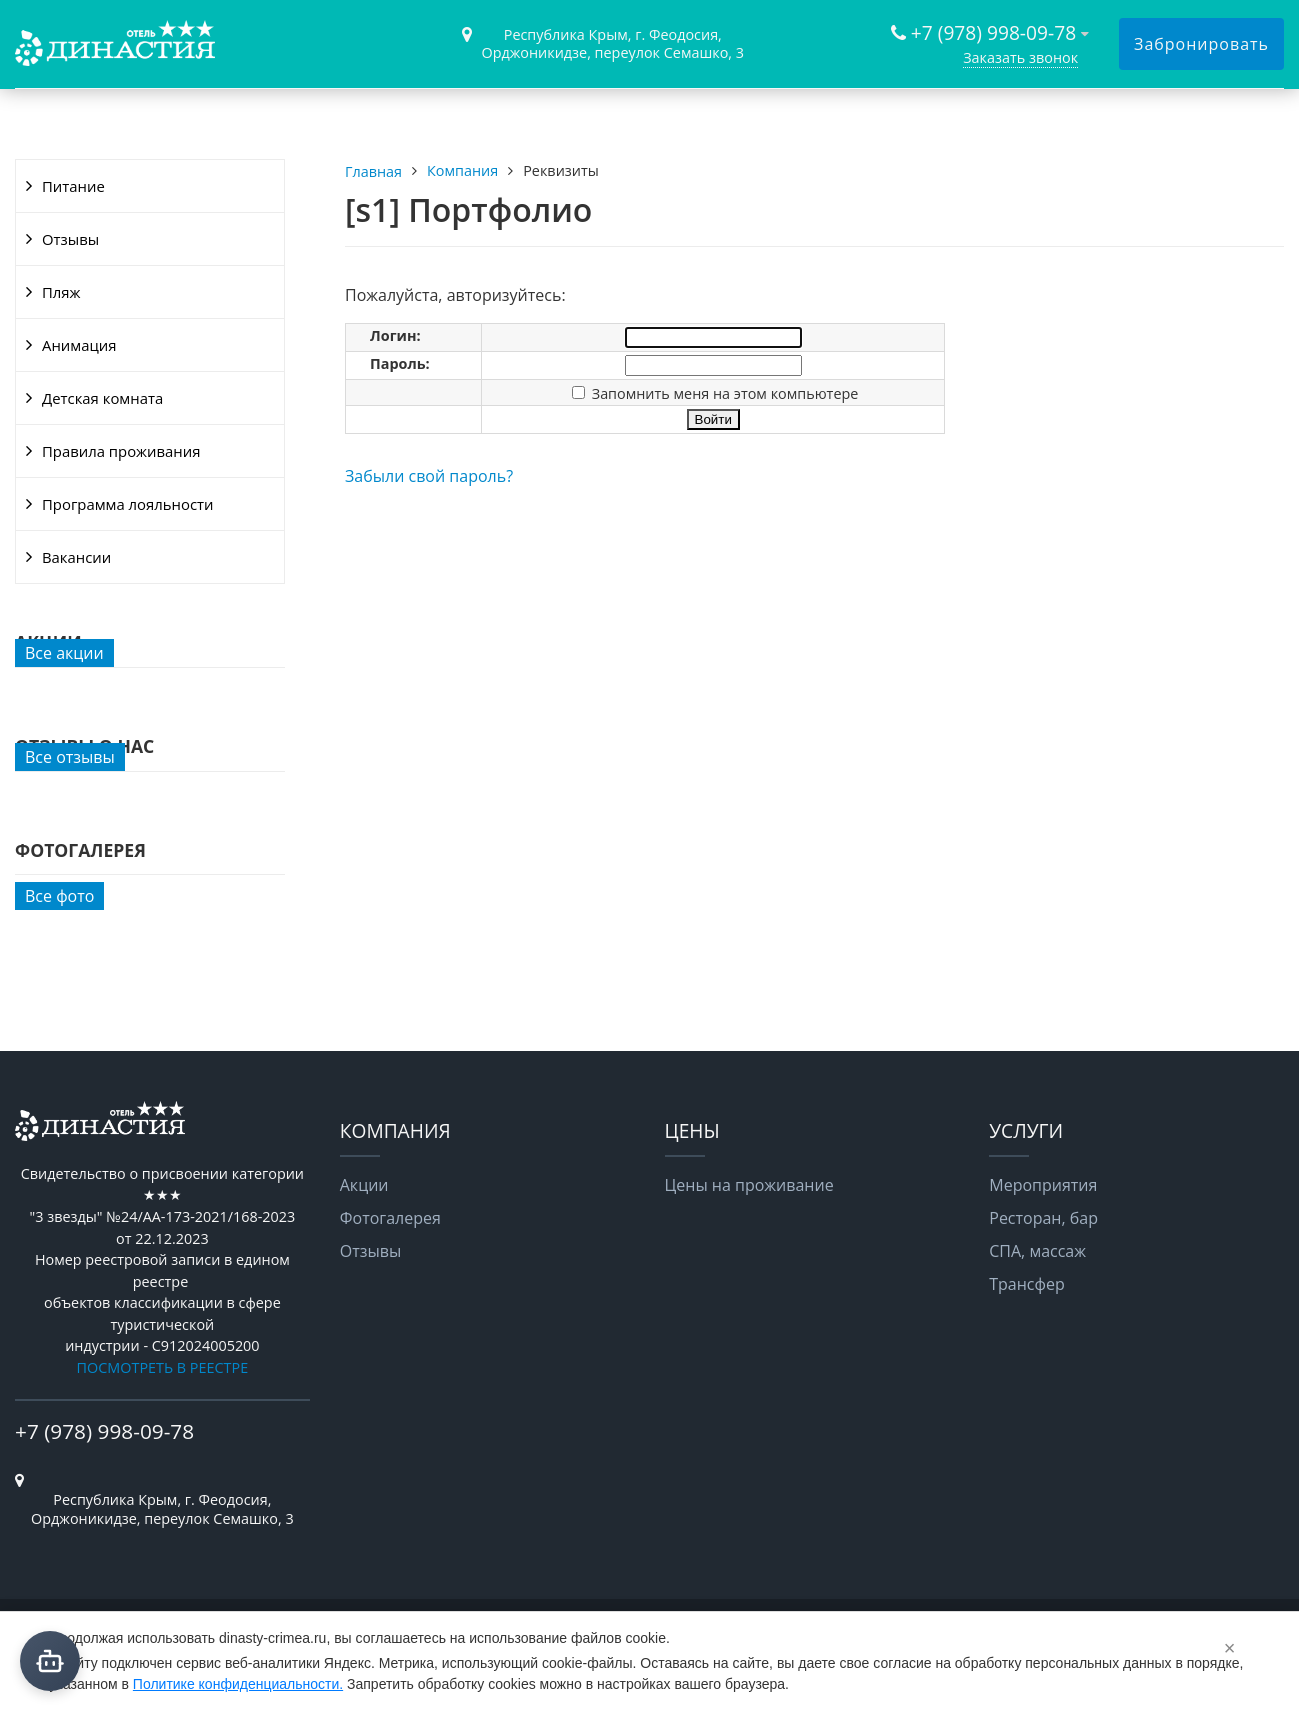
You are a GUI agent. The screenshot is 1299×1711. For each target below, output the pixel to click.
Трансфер (1027, 1284)
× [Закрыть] (1230, 1648)
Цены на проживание (749, 1185)
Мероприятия (1043, 1185)
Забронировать (1201, 44)
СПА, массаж (1037, 1251)
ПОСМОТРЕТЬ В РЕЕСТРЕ (163, 1367)
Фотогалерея (390, 1218)
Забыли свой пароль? (429, 476)
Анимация (79, 345)
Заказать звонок (1020, 57)
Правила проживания (121, 451)
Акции (364, 1185)
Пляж (61, 292)
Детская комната (102, 398)
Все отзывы (70, 757)
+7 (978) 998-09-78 (993, 32)
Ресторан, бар (1043, 1218)
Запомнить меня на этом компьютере (723, 393)
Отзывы (70, 239)
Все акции (64, 653)
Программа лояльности (128, 504)
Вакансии (76, 557)
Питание (73, 186)
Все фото (59, 896)
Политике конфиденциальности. (238, 1684)
